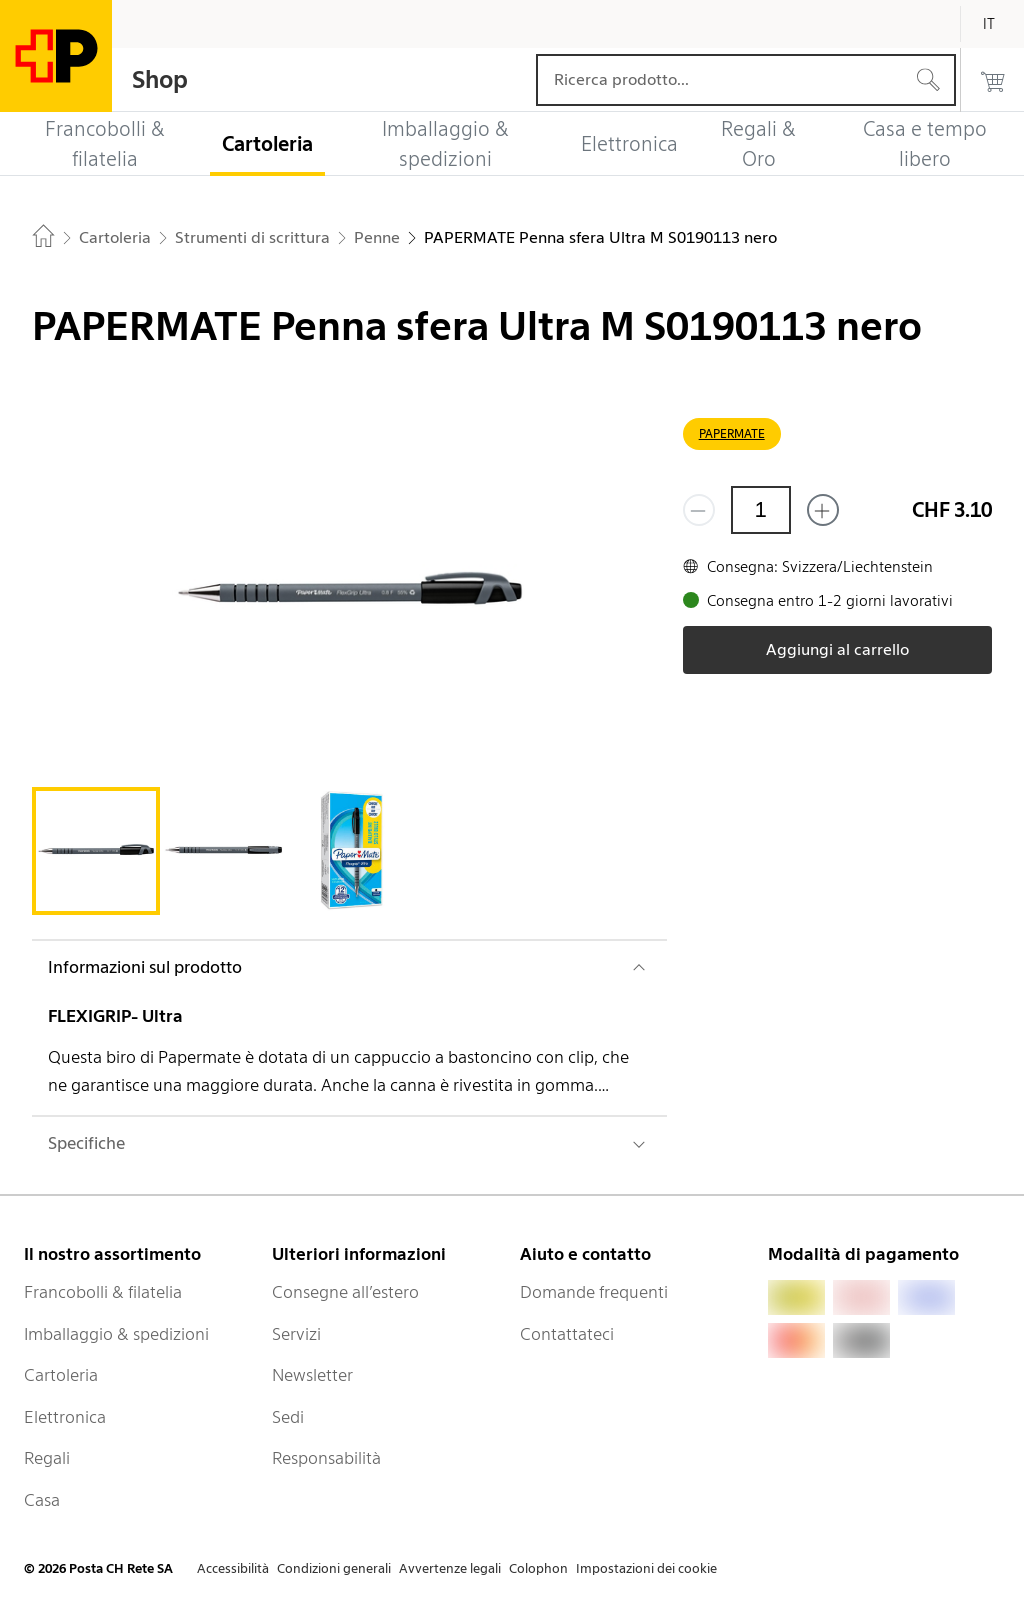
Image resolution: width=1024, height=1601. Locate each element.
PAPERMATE (732, 433)
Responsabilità (326, 1458)
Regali (47, 1458)
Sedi (288, 1417)
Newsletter (312, 1375)
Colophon (538, 1568)
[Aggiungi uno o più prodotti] (823, 510)
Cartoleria (61, 1375)
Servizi (296, 1334)
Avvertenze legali (450, 1568)
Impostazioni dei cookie (646, 1568)
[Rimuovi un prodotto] (699, 510)
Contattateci (567, 1334)
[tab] (96, 851)
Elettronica (65, 1417)
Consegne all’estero (345, 1292)
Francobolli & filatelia (103, 1292)
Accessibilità (233, 1568)
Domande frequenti (594, 1292)
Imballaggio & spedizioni (116, 1334)
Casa (42, 1500)
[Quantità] (761, 510)
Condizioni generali (334, 1568)
